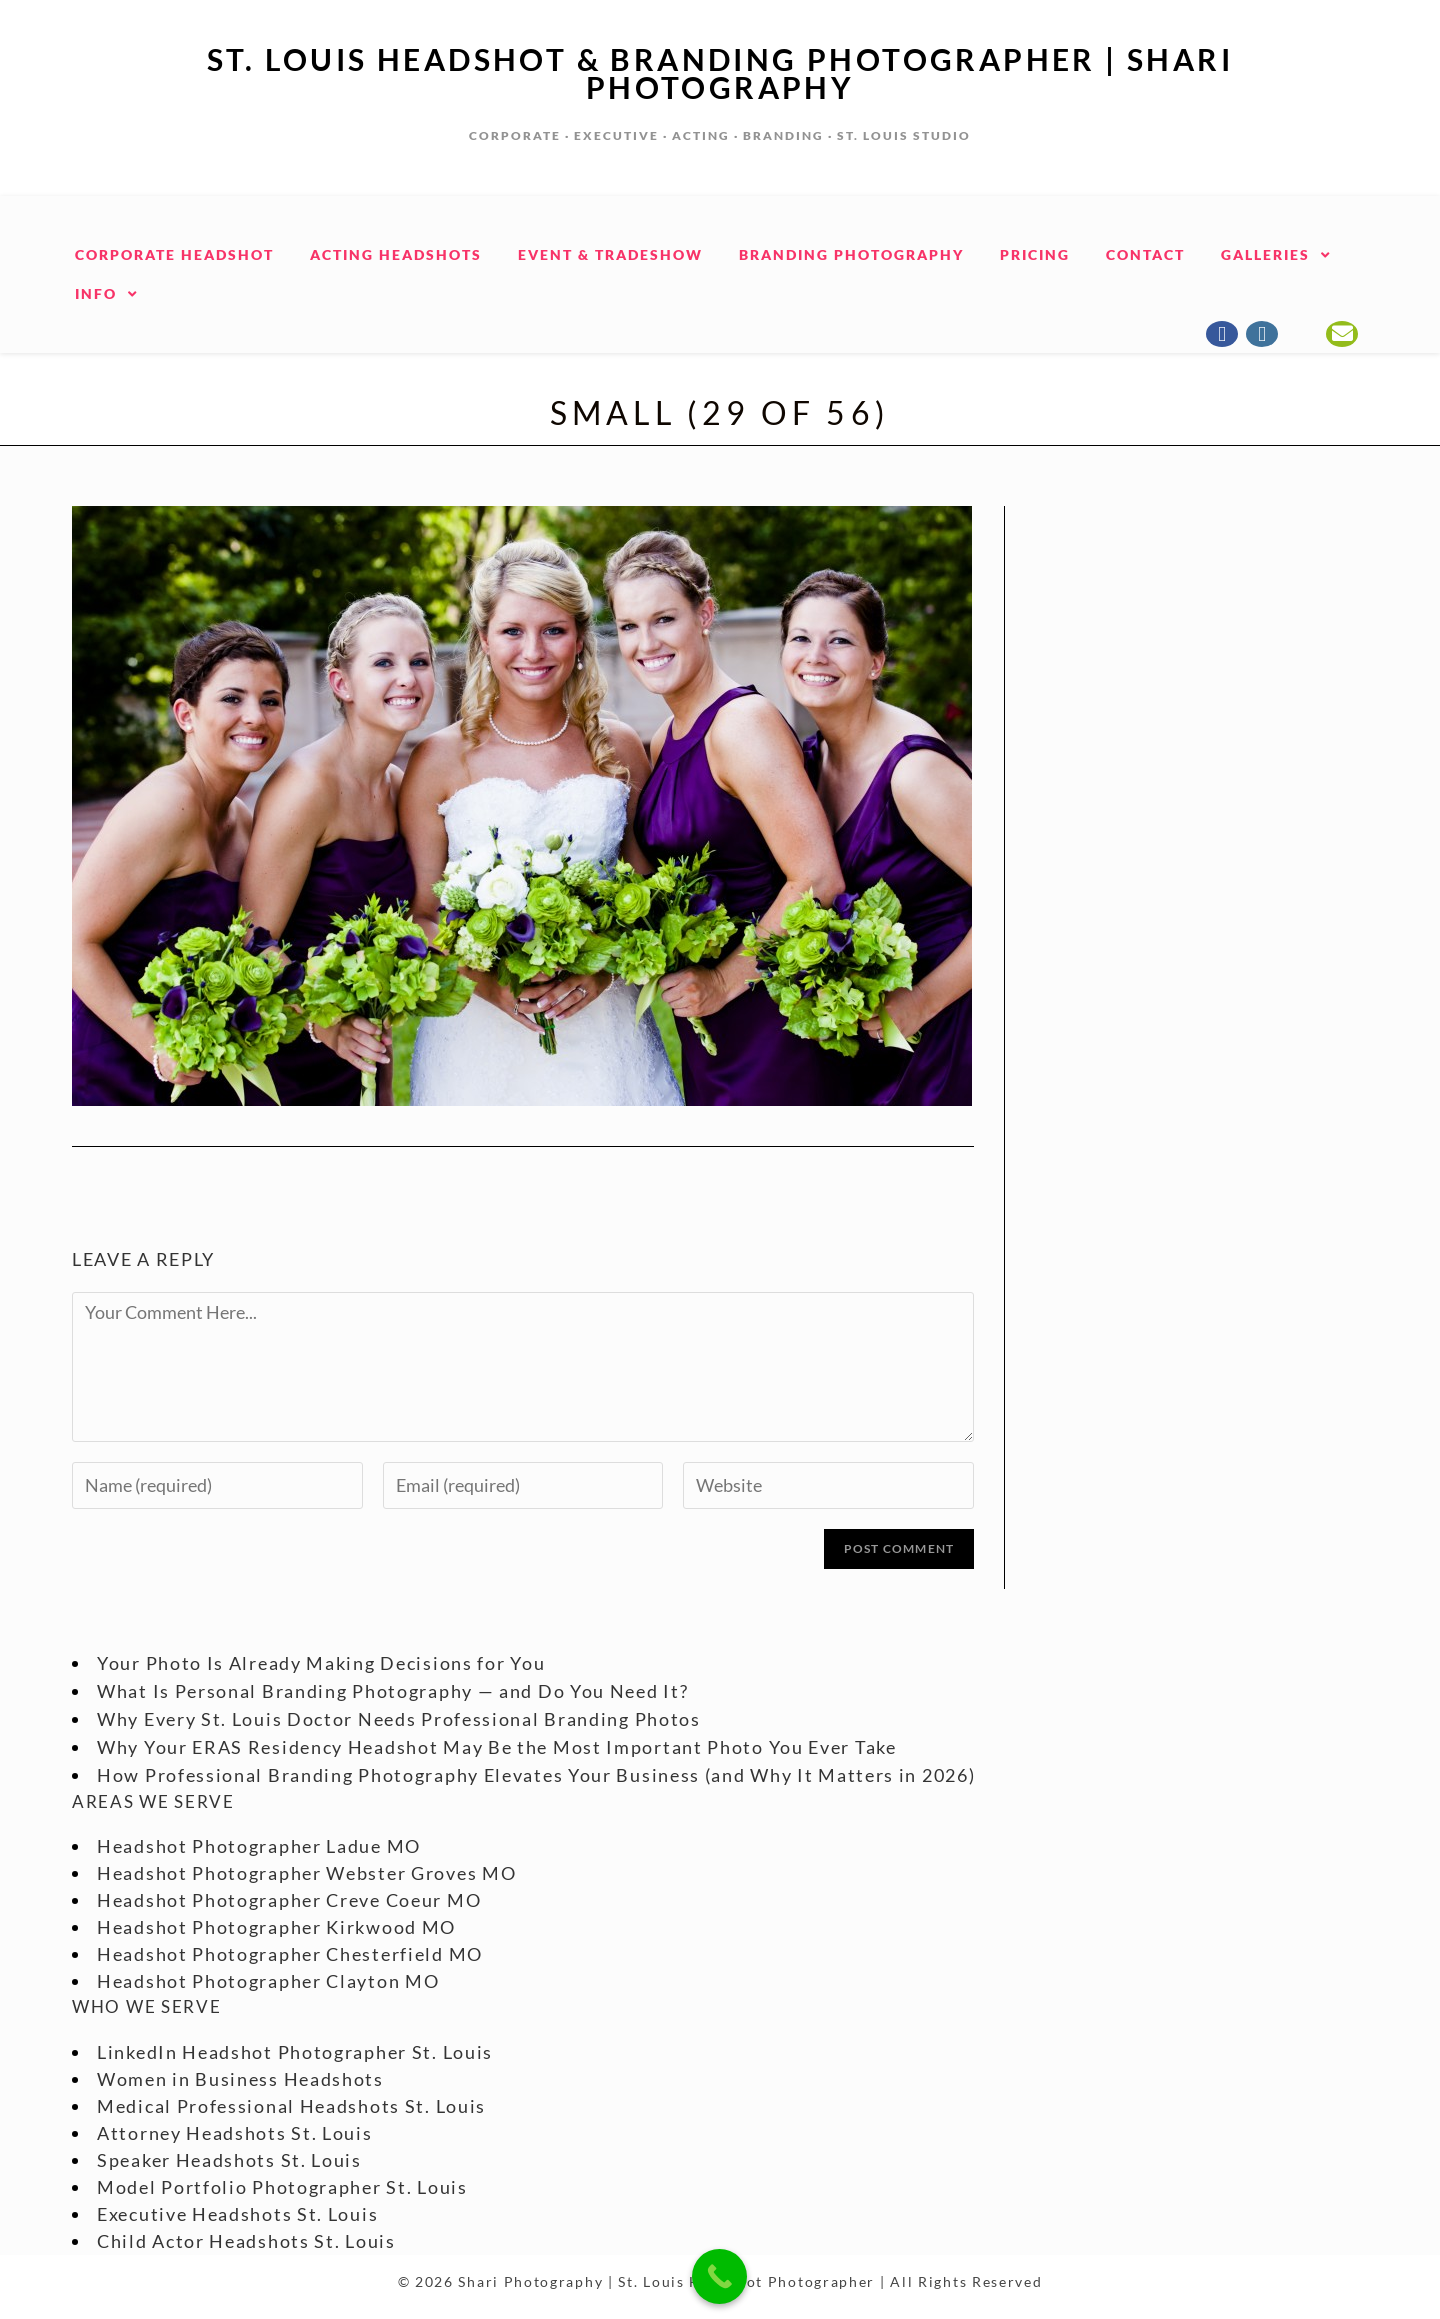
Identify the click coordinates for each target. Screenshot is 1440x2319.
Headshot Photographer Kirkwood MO (276, 1927)
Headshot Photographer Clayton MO (268, 1981)
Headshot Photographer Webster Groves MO (306, 1873)
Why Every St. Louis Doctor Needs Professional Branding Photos (399, 1719)
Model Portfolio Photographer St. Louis (282, 2187)
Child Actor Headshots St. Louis (246, 2241)
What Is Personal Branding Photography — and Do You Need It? (392, 1691)
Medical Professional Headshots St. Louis (291, 2106)
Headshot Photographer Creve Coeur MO (289, 1900)
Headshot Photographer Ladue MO (259, 1846)
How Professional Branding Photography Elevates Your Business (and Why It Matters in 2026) (536, 1775)
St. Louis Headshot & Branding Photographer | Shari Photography (720, 73)
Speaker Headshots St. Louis (229, 2160)
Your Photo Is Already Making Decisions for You (321, 1663)
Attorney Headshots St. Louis (235, 2133)
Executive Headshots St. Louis (237, 2214)
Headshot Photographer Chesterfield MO (290, 1954)
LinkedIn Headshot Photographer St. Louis (295, 2052)
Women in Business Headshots (240, 2079)
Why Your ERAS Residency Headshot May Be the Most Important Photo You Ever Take (497, 1747)
